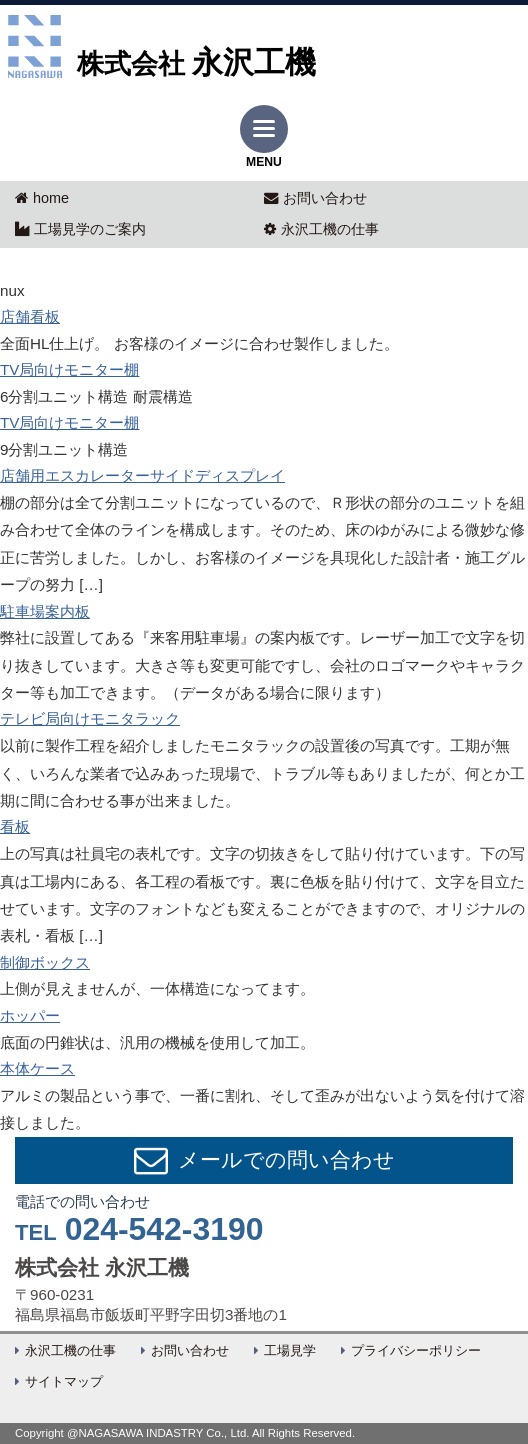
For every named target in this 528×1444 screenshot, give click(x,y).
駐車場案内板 (45, 611)
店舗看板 (30, 316)
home (42, 198)
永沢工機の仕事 (321, 229)
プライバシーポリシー (416, 1351)
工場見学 (290, 1351)
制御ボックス (45, 962)
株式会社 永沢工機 (102, 1268)
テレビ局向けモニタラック (90, 718)
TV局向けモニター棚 (69, 369)
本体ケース (37, 1068)
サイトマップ (64, 1382)
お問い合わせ (315, 198)
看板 (15, 826)
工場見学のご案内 (80, 229)
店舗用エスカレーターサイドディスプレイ (142, 475)
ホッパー (30, 1015)
